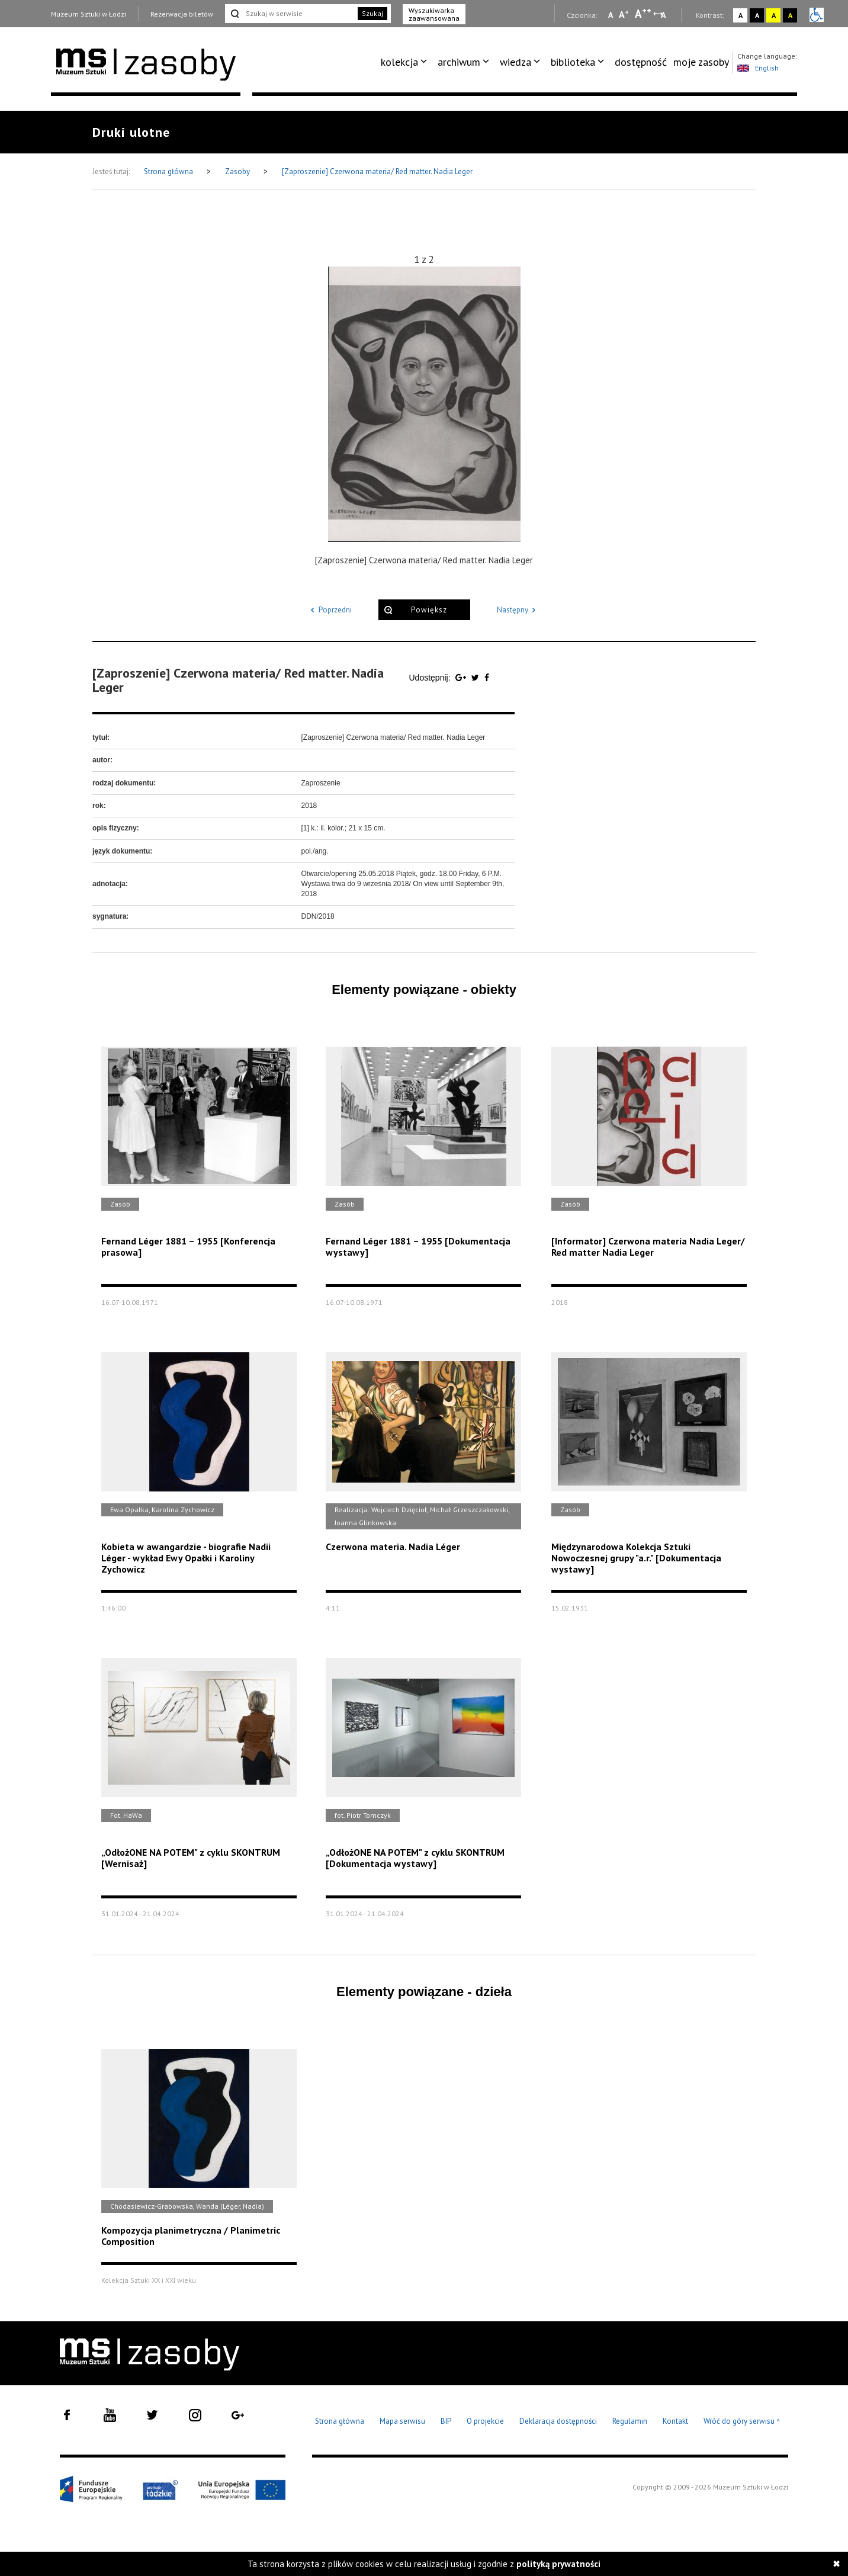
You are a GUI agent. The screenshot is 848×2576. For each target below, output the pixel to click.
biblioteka (573, 62)
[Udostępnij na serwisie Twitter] (476, 677)
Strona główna (169, 171)
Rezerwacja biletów (181, 13)
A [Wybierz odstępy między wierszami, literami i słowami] (664, 14)
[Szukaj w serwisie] (290, 13)
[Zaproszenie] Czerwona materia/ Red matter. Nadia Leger (377, 171)
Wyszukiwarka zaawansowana (434, 14)
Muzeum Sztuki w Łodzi (88, 13)
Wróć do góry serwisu (742, 2421)
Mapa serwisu (402, 2421)
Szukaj (372, 13)
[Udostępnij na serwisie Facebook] (486, 677)
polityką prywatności (558, 2563)
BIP (446, 2421)
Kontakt (675, 2421)
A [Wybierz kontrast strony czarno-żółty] (790, 15)
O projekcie (485, 2421)
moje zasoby (701, 62)
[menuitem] (406, 62)
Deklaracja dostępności (558, 2421)
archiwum (459, 62)
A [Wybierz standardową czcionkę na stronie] (624, 14)
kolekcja (399, 62)
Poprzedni (329, 610)
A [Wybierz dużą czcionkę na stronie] (643, 14)
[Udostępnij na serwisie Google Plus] (461, 677)
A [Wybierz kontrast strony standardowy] (740, 15)
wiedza (515, 62)
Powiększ (429, 610)
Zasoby (238, 171)
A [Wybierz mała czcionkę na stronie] (610, 14)
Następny (518, 610)
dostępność (641, 62)
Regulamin (629, 2421)
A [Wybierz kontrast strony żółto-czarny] (774, 15)
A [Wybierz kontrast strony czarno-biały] (757, 15)
